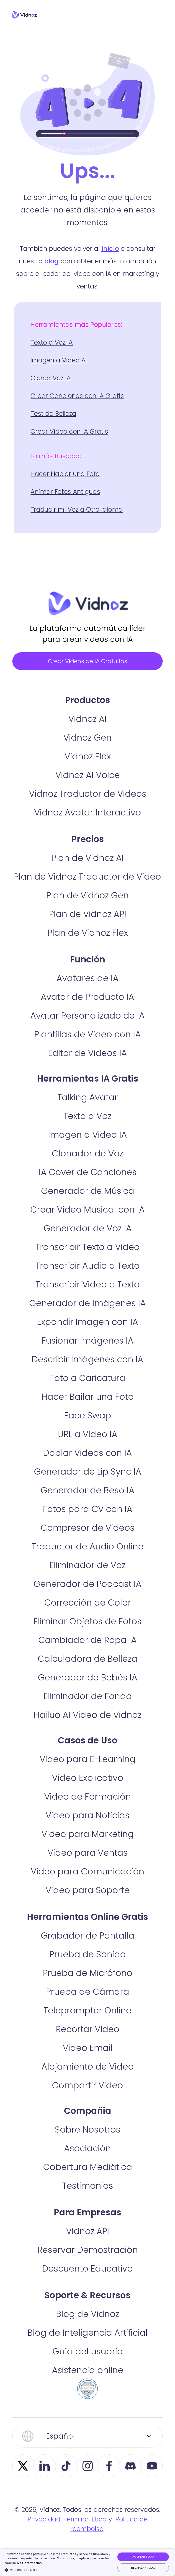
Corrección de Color (87, 1613)
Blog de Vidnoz (87, 2324)
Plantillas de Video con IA (87, 1044)
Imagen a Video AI (59, 360)
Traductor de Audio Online (88, 1557)
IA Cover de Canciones (87, 1182)
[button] (58, 2570)
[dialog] (87, 2562)
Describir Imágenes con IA (87, 1369)
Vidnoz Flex (87, 766)
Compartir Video (87, 2095)
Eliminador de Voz (87, 1575)
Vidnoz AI (87, 729)
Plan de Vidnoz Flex (87, 943)
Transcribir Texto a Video (88, 1257)
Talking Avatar (87, 1107)
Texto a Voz (87, 1126)
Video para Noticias (87, 1825)
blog (51, 261)
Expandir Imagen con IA (87, 1332)
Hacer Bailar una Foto (87, 1407)
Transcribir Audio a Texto (88, 1276)
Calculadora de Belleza (87, 1669)
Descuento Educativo (87, 2279)
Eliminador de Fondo (88, 1706)
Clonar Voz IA (51, 378)
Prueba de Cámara (87, 2002)
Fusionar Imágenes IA (87, 1351)
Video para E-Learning (88, 1769)
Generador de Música (87, 1201)
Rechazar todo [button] (143, 2568)
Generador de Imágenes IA (87, 1313)
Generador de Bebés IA (87, 1688)
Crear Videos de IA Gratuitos (87, 666)
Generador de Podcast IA (87, 1594)
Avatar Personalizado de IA (87, 1026)
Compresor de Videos (87, 1538)
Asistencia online (87, 2380)
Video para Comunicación (87, 1882)
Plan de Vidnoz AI (87, 868)
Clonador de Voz (87, 1164)
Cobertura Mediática (87, 2177)
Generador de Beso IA (87, 1500)
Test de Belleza (53, 413)
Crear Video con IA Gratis (69, 431)
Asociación (87, 2158)
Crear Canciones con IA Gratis (77, 395)
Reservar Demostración (87, 2260)
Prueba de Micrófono (87, 1983)
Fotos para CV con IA (87, 1519)
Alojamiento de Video (87, 2077)
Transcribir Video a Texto (88, 1295)
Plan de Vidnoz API (87, 924)
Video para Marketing (87, 1844)
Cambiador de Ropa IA (87, 1650)
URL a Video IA (87, 1444)
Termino (76, 2529)
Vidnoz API (87, 2241)
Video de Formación (87, 1807)
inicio (110, 248)
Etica (99, 2529)
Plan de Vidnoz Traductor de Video (87, 887)
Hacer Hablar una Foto (65, 473)
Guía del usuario (87, 2362)
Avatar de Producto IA (87, 1007)
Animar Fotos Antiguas (65, 491)
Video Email (88, 2058)
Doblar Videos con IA (87, 1463)
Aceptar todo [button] (143, 2557)
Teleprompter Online (87, 2021)
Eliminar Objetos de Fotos (87, 1631)
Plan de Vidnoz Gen (87, 905)
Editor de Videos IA (87, 1063)
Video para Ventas (88, 1863)
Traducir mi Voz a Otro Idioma (77, 509)
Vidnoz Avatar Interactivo (87, 823)
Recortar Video (87, 2039)
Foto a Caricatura (87, 1388)
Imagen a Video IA (87, 1145)
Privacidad (44, 2529)
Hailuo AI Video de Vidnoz (87, 1725)
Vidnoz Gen (87, 748)
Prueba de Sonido (87, 1964)
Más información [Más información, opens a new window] (29, 2563)
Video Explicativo (87, 1788)
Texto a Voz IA (52, 342)
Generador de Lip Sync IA (87, 1482)
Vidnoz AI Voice (87, 785)
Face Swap (87, 1426)
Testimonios (87, 2196)
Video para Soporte (88, 1900)
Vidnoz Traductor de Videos (87, 804)
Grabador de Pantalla (87, 1946)
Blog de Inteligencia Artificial (88, 2343)
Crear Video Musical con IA (87, 1220)
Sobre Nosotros (87, 2140)
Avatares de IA (87, 988)
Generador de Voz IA (88, 1238)
